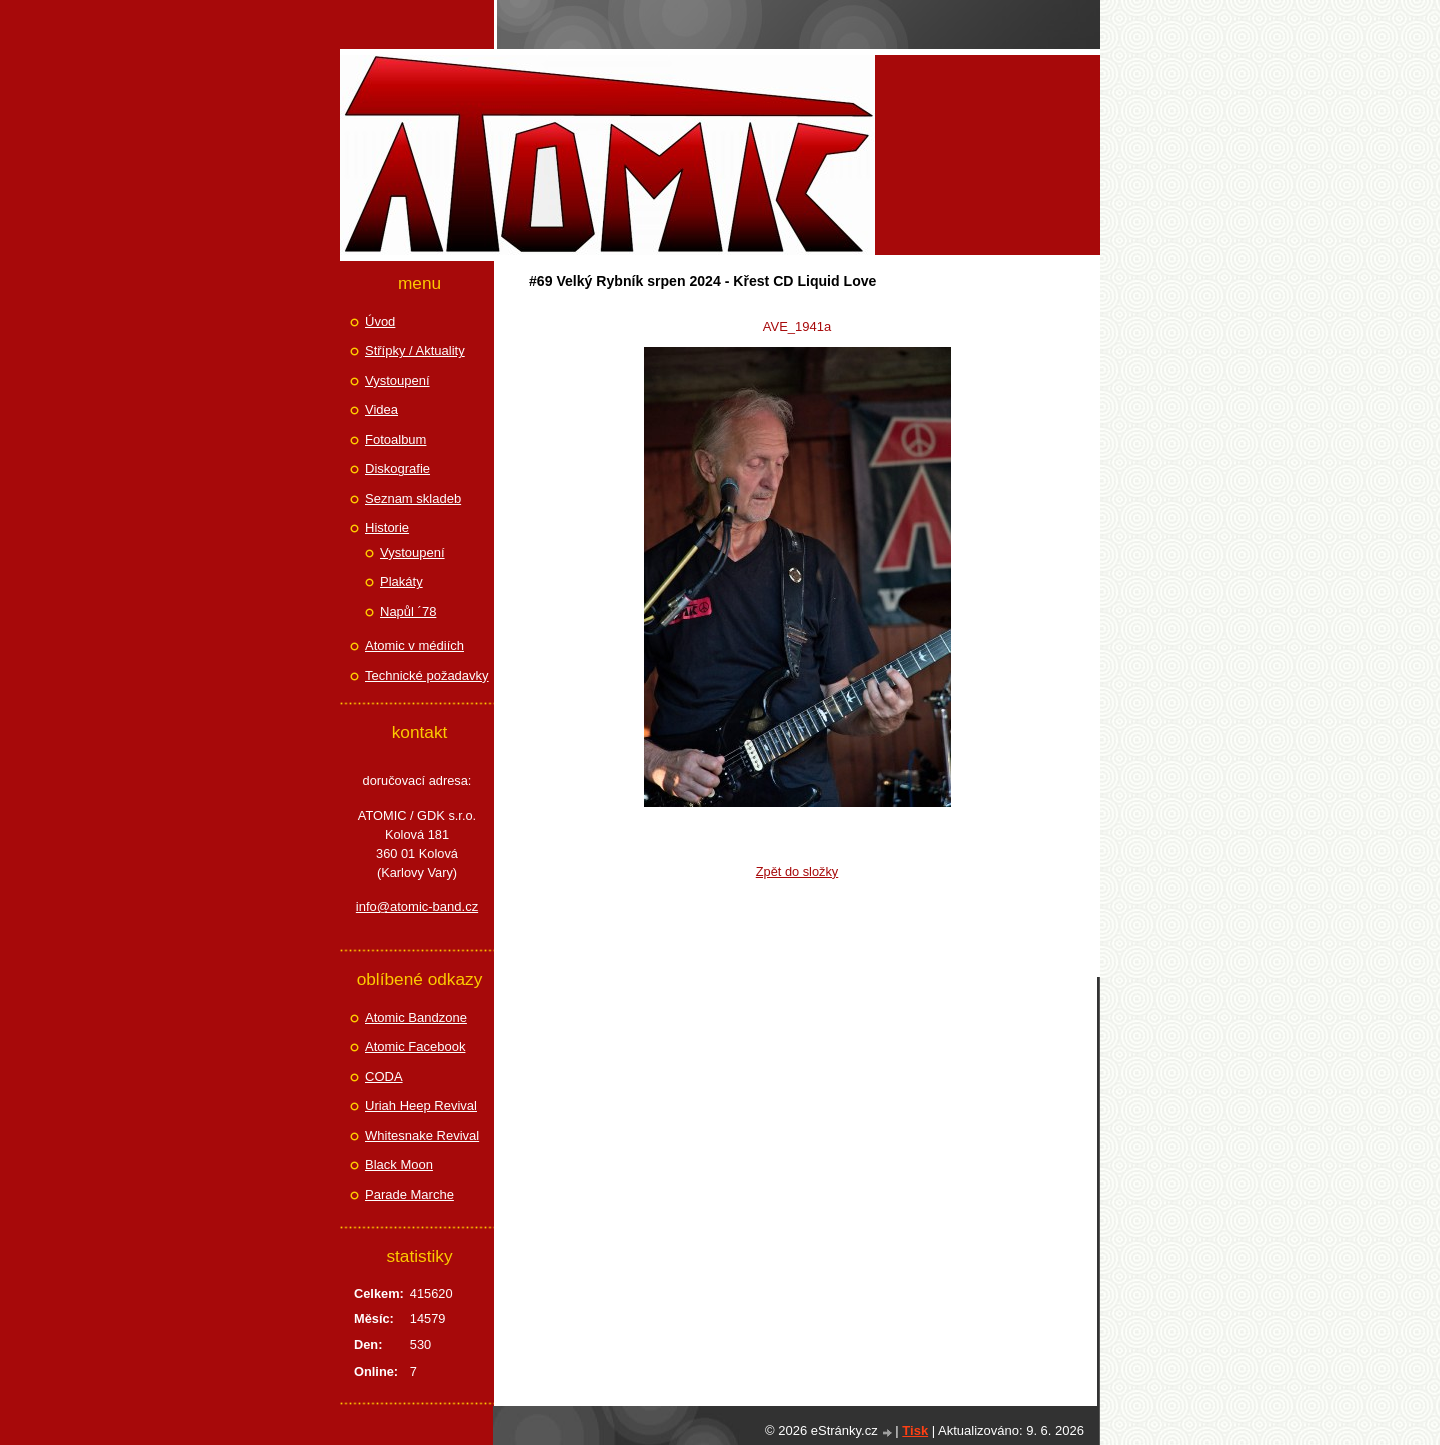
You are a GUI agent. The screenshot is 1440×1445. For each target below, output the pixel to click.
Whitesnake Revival (422, 1135)
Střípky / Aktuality (415, 350)
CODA (384, 1076)
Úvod (380, 321)
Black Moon (399, 1164)
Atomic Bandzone (416, 1017)
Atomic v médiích (414, 645)
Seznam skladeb (413, 498)
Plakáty (401, 581)
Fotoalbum (395, 439)
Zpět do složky (797, 871)
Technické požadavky (427, 675)
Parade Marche (409, 1194)
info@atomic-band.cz (417, 906)
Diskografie (397, 468)
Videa (381, 409)
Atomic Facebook (415, 1046)
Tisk (915, 1430)
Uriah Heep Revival (421, 1105)
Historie (387, 527)
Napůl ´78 (408, 611)
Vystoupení (397, 380)
